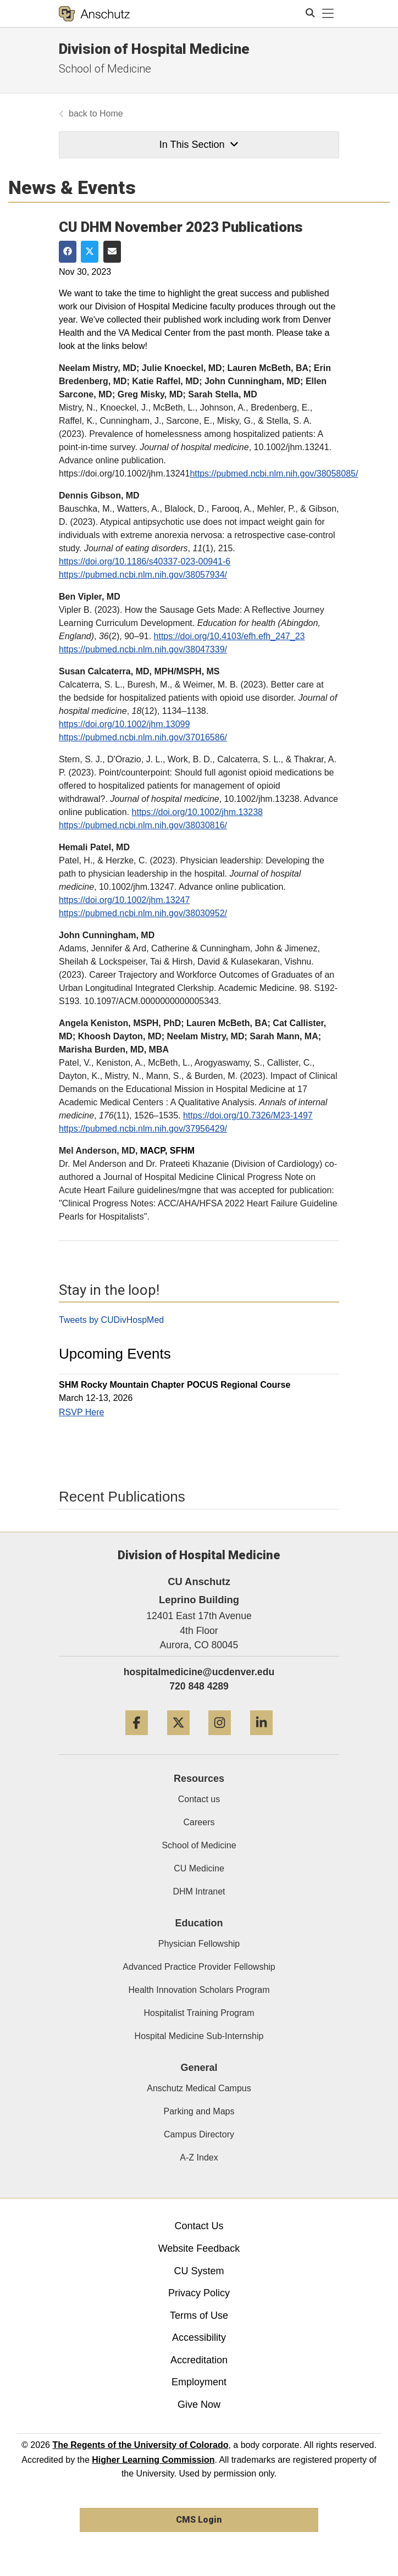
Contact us (199, 1799)
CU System (199, 2270)
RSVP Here (81, 1412)
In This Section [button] (199, 144)
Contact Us (198, 2225)
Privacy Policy (199, 2292)
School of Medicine (105, 68)
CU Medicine (199, 1868)
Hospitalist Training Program (199, 2013)
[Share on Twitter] (89, 252)
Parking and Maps (199, 2111)
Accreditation (199, 2360)
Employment (199, 2381)
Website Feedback (199, 2248)
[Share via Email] (112, 252)
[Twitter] (178, 1739)
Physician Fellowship (199, 1943)
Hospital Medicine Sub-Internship (199, 2036)
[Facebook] (136, 1739)
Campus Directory (199, 2134)
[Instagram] (219, 1739)
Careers (199, 1822)
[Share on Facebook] (67, 252)
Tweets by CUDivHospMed (111, 1320)
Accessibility (199, 2337)
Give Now (199, 2404)
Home (111, 113)
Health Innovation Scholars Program (198, 1990)
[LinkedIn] (261, 1739)
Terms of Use (199, 2315)
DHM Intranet (199, 1891)
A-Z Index (199, 2157)
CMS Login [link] (199, 2519)
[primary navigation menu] (328, 14)
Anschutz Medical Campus (199, 2088)
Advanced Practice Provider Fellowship (199, 1966)
